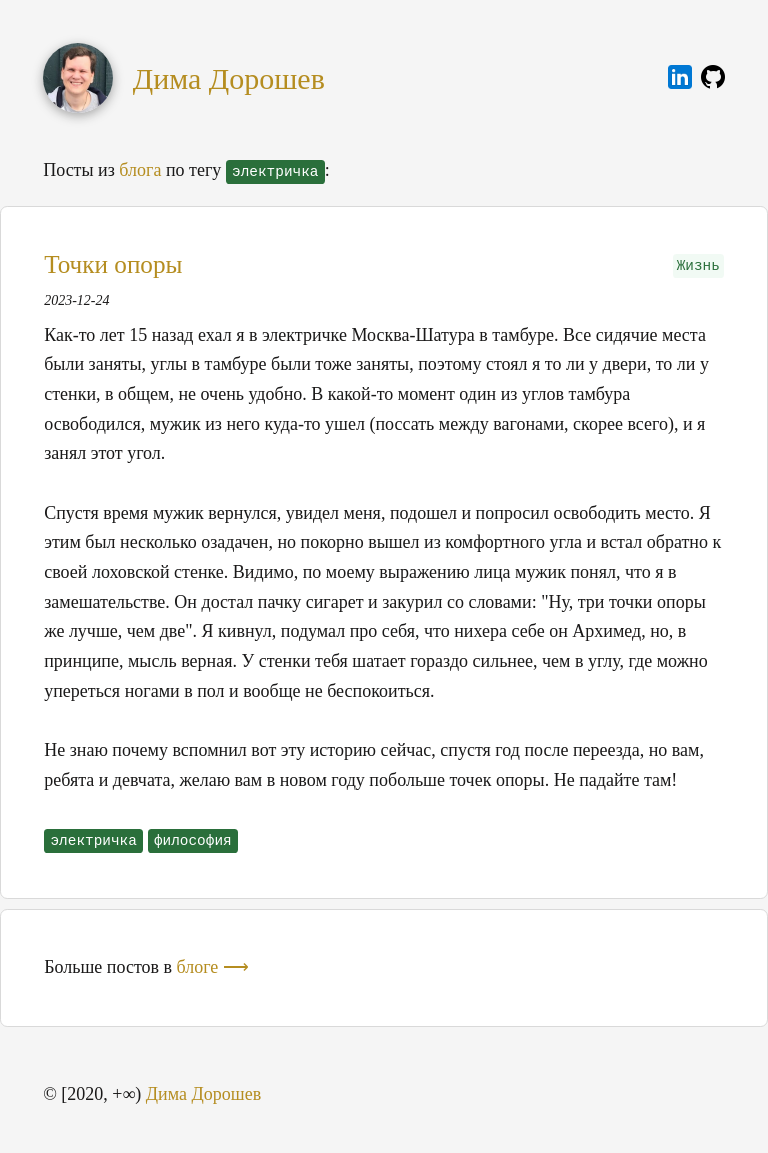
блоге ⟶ (213, 967)
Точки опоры (113, 264)
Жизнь (698, 266)
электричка (93, 841)
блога (140, 170)
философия (193, 841)
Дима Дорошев (229, 78)
